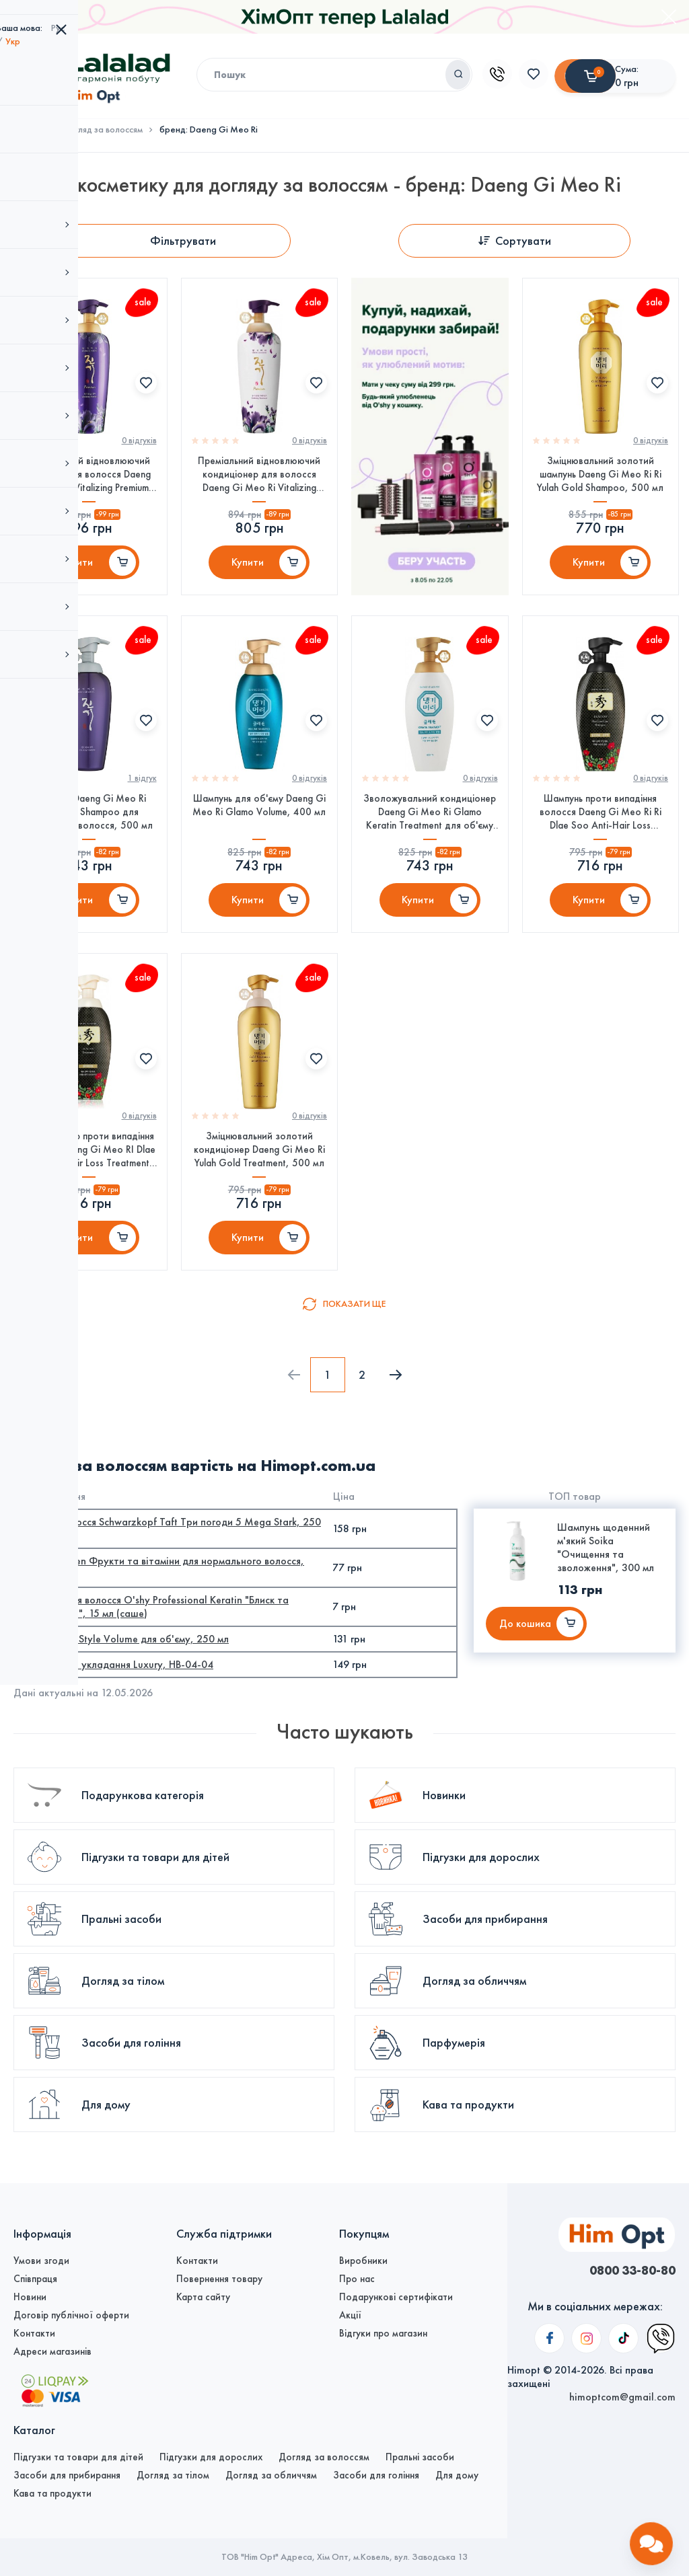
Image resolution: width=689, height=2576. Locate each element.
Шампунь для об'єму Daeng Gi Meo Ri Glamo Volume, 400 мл (259, 826)
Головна (29, 130)
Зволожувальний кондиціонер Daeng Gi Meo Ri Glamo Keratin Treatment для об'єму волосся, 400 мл (429, 833)
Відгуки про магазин (383, 2333)
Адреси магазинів (52, 2351)
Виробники (363, 2261)
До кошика (525, 1667)
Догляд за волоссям (103, 130)
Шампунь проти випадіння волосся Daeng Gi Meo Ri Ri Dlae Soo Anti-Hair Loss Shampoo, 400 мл (600, 833)
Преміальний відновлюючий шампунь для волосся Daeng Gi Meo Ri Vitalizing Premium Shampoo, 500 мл (89, 480)
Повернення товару (219, 2279)
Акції (350, 2315)
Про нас (357, 2279)
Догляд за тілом (173, 2475)
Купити (77, 572)
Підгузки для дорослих (210, 2457)
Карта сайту (203, 2297)
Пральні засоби (420, 2457)
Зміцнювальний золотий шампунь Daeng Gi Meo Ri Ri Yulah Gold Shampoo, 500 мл (600, 480)
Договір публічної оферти (71, 2315)
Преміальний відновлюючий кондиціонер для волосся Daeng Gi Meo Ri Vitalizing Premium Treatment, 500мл (259, 480)
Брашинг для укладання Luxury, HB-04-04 (116, 1708)
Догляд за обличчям (271, 2475)
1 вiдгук (142, 799)
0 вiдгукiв (139, 446)
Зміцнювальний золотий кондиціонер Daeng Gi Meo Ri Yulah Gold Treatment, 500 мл (259, 1185)
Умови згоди (41, 2261)
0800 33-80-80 (625, 2270)
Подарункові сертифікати (396, 2297)
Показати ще (354, 1348)
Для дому (456, 2475)
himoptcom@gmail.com (622, 2297)
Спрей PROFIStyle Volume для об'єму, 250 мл (124, 1683)
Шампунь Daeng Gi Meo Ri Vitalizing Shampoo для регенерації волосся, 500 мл (88, 832)
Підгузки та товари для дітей (78, 2457)
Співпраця (35, 2279)
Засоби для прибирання (66, 2475)
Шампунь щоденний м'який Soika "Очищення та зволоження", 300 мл (605, 1591)
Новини (29, 2297)
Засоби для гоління (376, 2475)
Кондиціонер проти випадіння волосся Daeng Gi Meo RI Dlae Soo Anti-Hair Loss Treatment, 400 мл (88, 1185)
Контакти (34, 2333)
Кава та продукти (52, 2493)
